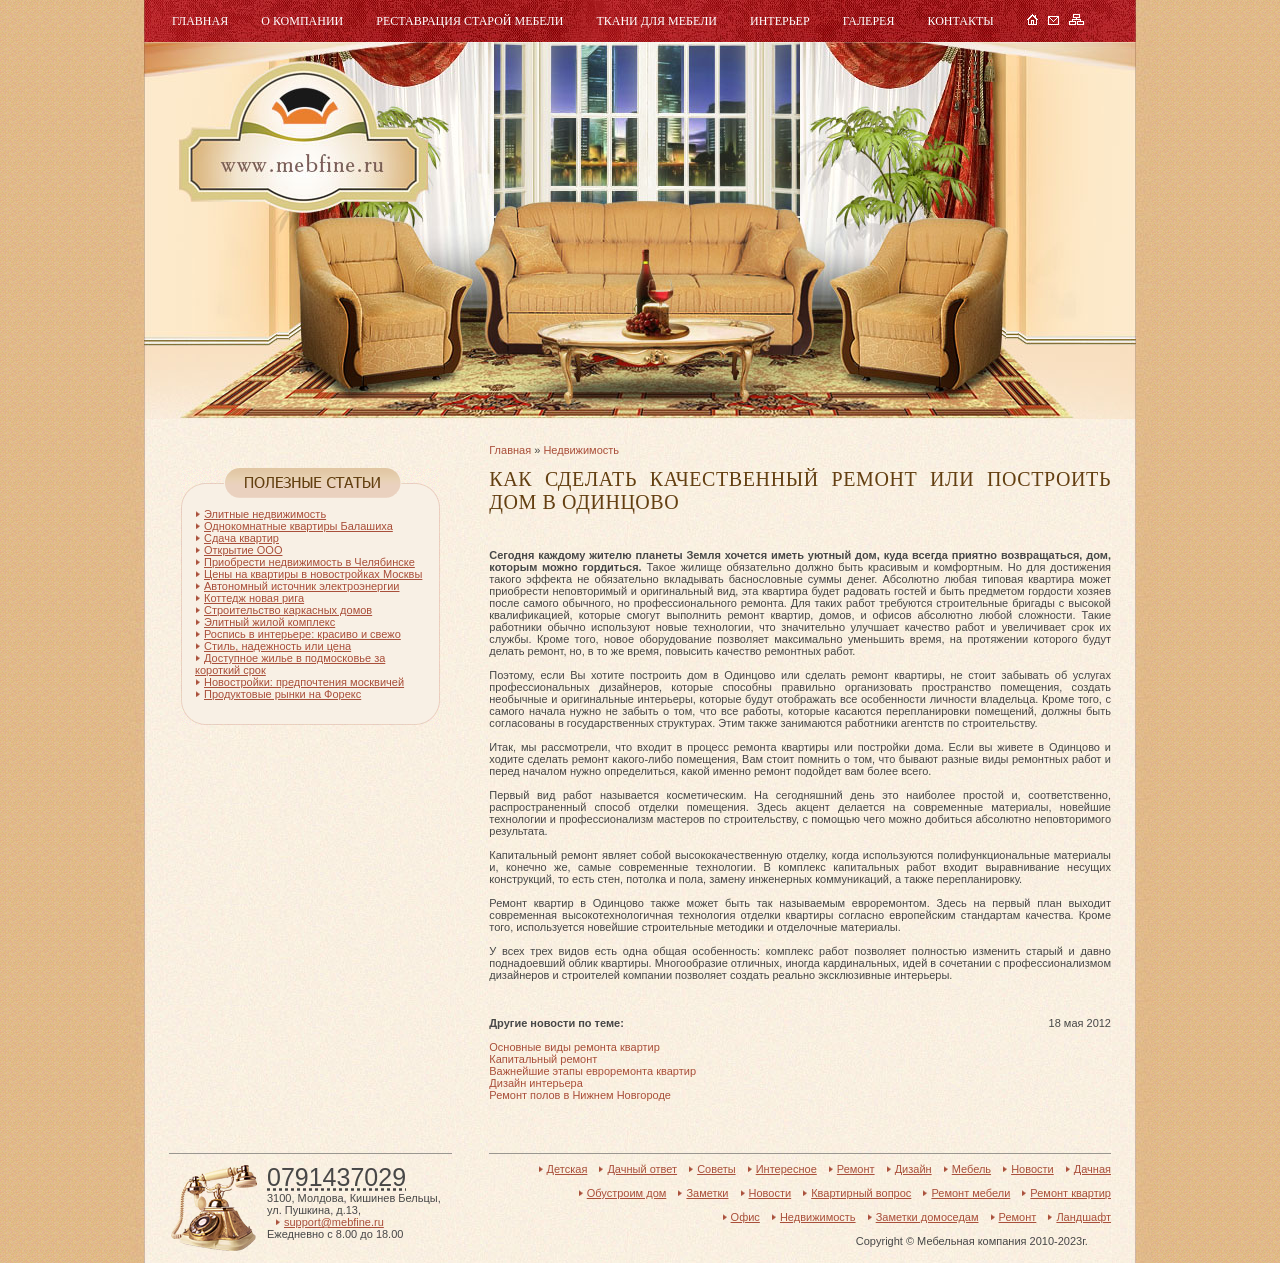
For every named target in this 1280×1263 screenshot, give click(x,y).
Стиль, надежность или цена (277, 646)
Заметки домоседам (927, 1217)
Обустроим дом (627, 1193)
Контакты (960, 21)
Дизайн (913, 1169)
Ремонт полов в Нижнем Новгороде (580, 1095)
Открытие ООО (243, 550)
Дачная (1092, 1169)
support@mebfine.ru (334, 1222)
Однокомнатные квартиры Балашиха (298, 526)
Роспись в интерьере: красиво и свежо (302, 634)
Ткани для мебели (656, 21)
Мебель (301, 137)
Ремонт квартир (1070, 1193)
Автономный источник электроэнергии (302, 586)
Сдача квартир (241, 538)
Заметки (707, 1193)
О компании (302, 21)
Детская (567, 1169)
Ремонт (856, 1169)
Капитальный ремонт (543, 1059)
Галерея (869, 21)
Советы (716, 1169)
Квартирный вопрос (861, 1193)
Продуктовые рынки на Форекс (282, 694)
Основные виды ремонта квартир (574, 1047)
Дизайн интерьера (535, 1083)
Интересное (786, 1169)
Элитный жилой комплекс (269, 622)
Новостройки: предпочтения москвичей (304, 682)
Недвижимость (581, 450)
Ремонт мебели (970, 1193)
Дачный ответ (642, 1169)
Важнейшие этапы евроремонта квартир (592, 1071)
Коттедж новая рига (254, 598)
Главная (200, 21)
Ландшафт (1083, 1217)
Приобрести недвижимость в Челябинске (309, 562)
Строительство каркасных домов (288, 610)
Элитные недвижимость (265, 514)
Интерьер (780, 21)
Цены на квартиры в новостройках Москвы (313, 574)
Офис (745, 1217)
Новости (1032, 1169)
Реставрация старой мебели (469, 21)
